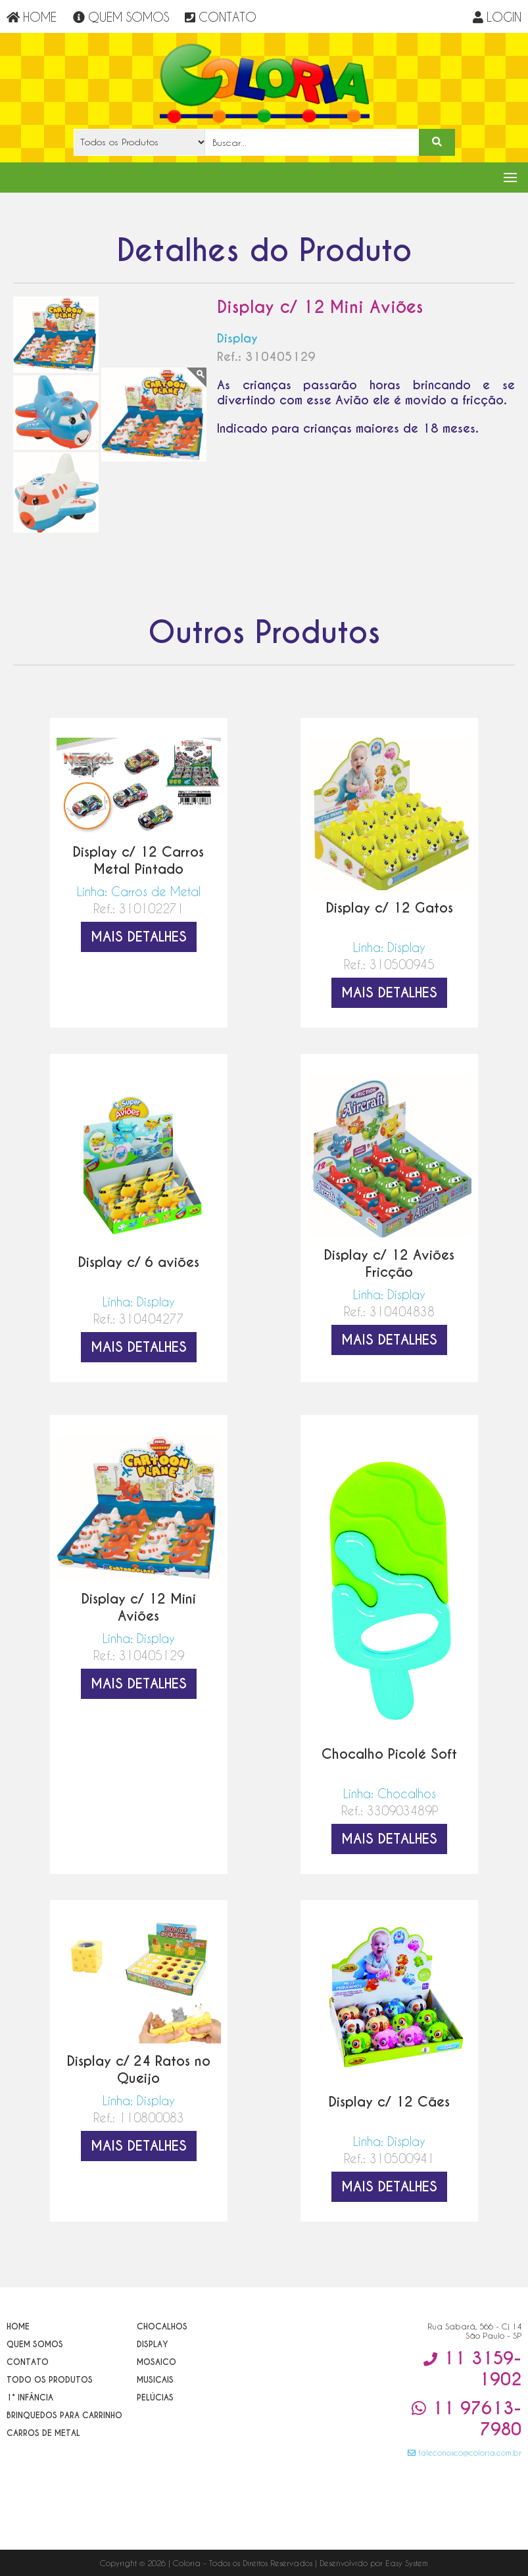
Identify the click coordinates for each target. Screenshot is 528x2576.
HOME (32, 17)
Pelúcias (155, 2397)
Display (152, 2344)
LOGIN (497, 17)
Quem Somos (35, 2344)
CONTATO (220, 17)
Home (18, 2326)
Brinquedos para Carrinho (64, 2415)
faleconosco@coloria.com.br (464, 2452)
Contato (28, 2362)
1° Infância (30, 2397)
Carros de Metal (43, 2433)
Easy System (406, 2562)
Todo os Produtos (50, 2380)
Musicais (155, 2380)
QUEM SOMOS (121, 17)
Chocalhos (162, 2326)
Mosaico (156, 2362)
